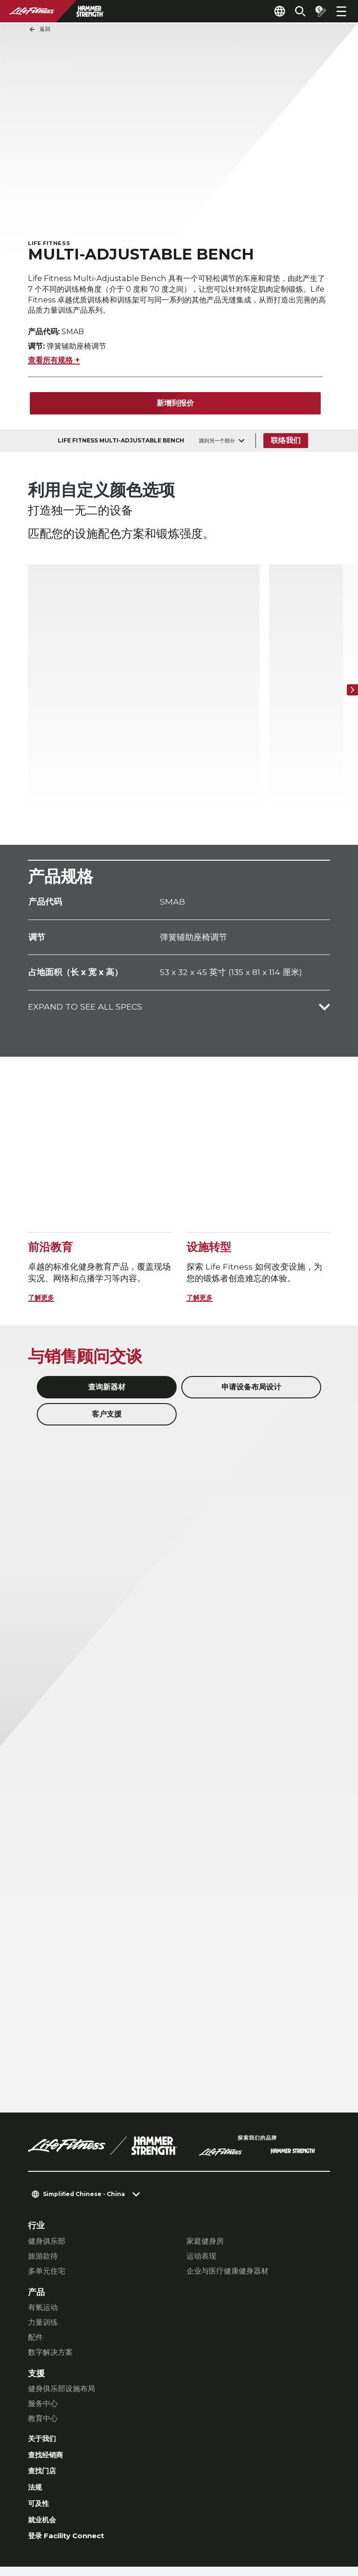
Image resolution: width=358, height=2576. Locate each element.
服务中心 (43, 2312)
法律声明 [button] (43, 2531)
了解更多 (45, 1206)
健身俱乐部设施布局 (61, 2297)
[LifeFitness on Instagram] (240, 2526)
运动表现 (201, 2164)
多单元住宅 (46, 2179)
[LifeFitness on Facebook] (207, 2526)
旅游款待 (43, 2164)
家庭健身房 (205, 2149)
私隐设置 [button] (84, 2516)
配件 (35, 2245)
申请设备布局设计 (251, 1295)
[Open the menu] (341, 11)
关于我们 (45, 2348)
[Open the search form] (292, 11)
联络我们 (287, 445)
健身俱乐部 (46, 2149)
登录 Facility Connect (73, 2455)
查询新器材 (106, 1295)
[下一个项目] (348, 646)
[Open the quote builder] (317, 11)
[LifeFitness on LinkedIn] (173, 2526)
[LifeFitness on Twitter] (274, 2526)
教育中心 (43, 2327)
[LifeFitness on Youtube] (307, 2526)
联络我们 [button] (43, 2516)
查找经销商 (49, 2366)
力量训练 (43, 2230)
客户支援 (107, 1322)
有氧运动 (43, 2215)
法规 (36, 2402)
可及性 (40, 2419)
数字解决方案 (50, 2260)
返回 (39, 29)
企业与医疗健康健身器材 (227, 2179)
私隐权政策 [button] (128, 2516)
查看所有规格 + (54, 365)
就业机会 (45, 2437)
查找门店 (45, 2383)
